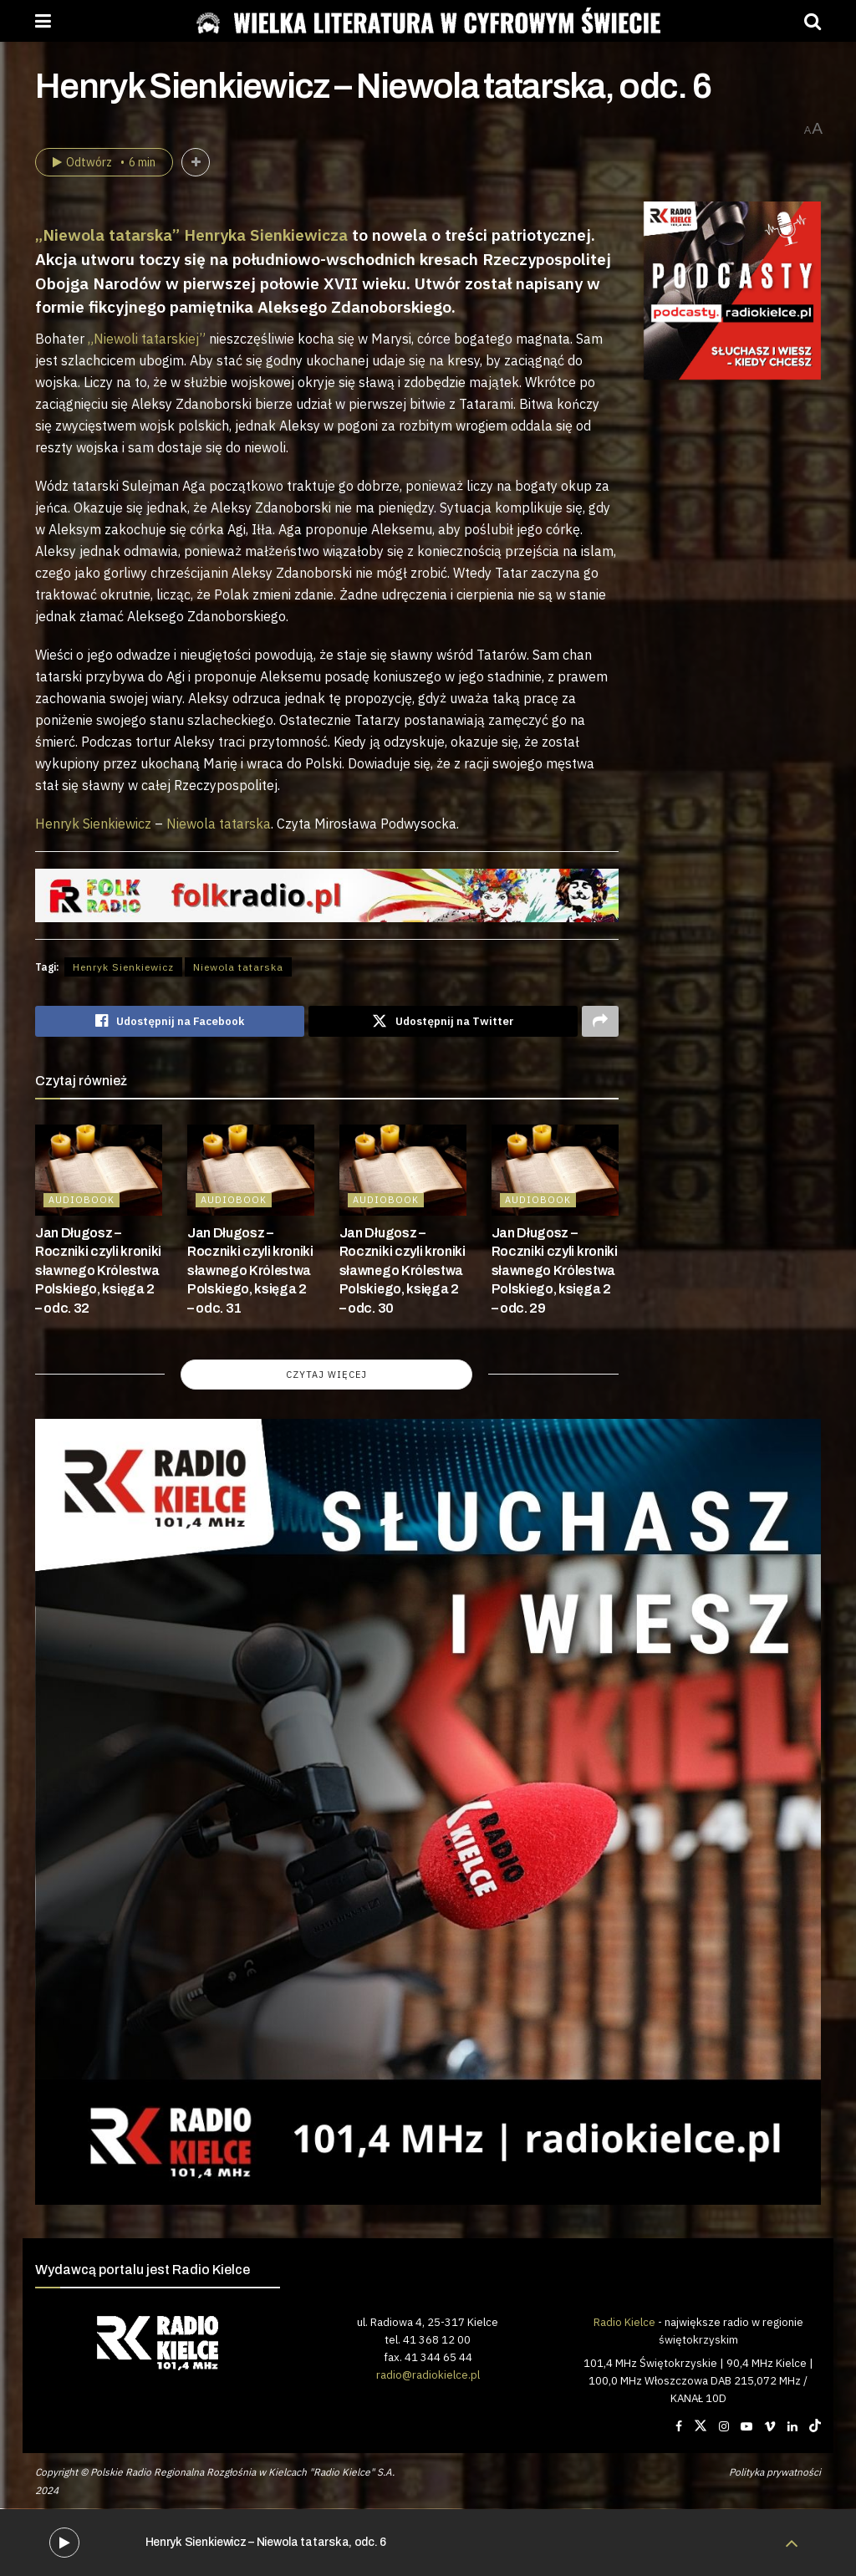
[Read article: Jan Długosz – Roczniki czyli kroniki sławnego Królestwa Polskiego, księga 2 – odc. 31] (250, 1171)
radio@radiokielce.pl (428, 2375)
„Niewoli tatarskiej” (147, 338)
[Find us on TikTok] (815, 2427)
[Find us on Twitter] (700, 2427)
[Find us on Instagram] (724, 2427)
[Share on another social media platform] (600, 1022)
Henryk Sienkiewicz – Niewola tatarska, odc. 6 (265, 2542)
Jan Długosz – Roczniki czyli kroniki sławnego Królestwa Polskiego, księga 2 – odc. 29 (555, 1270)
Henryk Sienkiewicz (93, 823)
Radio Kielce (624, 2321)
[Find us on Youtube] (746, 2427)
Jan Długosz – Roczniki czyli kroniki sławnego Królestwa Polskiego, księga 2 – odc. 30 (402, 1270)
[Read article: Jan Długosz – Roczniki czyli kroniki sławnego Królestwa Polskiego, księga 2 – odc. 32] (98, 1171)
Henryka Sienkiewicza (266, 234)
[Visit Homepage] (428, 21)
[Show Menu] (43, 21)
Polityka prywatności (775, 2472)
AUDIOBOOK (81, 1200)
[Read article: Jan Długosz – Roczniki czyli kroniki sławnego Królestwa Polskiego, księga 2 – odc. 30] (402, 1171)
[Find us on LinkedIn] (792, 2427)
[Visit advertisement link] (733, 290)
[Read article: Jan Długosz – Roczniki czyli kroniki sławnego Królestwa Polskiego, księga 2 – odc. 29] (555, 1171)
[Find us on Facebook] (678, 2427)
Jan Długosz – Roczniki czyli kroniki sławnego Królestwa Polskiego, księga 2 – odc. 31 (250, 1270)
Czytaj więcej (326, 1374)
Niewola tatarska (218, 823)
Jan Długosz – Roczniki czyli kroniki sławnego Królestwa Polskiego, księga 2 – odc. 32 (98, 1270)
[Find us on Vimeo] (770, 2427)
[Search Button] (812, 21)
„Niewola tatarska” (107, 234)
